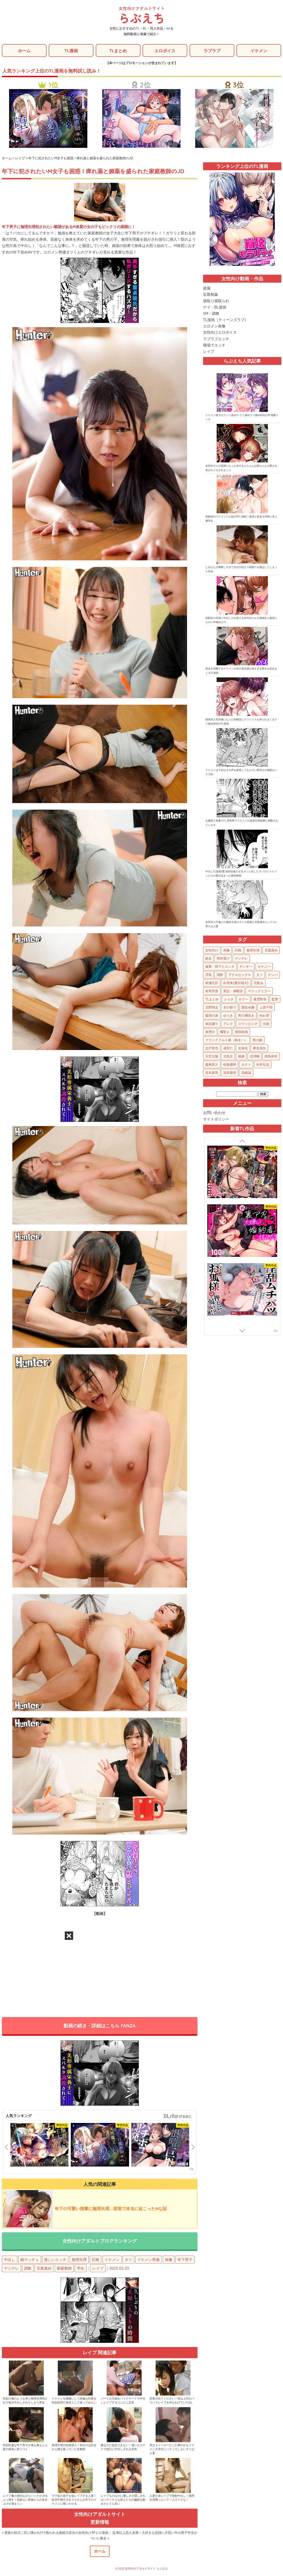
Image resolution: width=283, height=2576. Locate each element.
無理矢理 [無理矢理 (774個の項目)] (252, 950)
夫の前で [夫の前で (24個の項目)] (229, 1007)
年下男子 (184, 2260)
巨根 (95, 2260)
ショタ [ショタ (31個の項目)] (229, 999)
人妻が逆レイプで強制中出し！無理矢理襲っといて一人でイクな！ (172, 2498)
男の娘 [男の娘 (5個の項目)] (257, 1040)
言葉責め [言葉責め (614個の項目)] (271, 950)
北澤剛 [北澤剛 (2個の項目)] (254, 1056)
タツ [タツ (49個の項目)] (259, 975)
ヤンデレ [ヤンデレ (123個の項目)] (241, 959)
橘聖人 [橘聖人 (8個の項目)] (225, 1032)
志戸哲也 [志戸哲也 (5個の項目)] (211, 1048)
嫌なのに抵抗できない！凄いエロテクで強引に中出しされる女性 (123, 2447)
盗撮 (207, 288)
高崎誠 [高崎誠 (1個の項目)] (246, 1073)
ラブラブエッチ (216, 339)
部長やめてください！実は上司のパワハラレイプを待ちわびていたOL (172, 2401)
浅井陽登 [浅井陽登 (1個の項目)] (229, 1073)
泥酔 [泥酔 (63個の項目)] (220, 975)
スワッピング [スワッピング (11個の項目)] (248, 1024)
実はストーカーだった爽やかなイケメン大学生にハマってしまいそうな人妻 (172, 2449)
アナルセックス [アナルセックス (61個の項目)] (239, 975)
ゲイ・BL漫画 (214, 307)
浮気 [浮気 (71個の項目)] (208, 975)
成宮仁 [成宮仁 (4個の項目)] (228, 1048)
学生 (80, 2268)
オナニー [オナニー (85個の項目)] (264, 967)
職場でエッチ (214, 345)
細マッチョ (29, 2260)
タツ (128, 2260)
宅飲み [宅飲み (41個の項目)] (258, 983)
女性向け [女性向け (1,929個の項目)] (211, 950)
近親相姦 (210, 294)
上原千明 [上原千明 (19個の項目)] (266, 1007)
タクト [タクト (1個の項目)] (246, 1065)
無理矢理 (79, 2260)
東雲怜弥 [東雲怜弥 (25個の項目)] (259, 999)
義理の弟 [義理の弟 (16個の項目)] (211, 1016)
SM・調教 (211, 313)
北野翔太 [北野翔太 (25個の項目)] (211, 1007)
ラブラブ (212, 50)
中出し (9, 2260)
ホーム (24, 50)
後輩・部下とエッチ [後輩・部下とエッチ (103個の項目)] (220, 967)
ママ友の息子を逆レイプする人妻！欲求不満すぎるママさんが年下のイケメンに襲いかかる (74, 2500)
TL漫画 (71, 50)
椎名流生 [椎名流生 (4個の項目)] (259, 1048)
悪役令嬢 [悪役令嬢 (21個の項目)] (247, 1007)
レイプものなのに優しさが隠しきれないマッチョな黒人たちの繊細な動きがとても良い (123, 2500)
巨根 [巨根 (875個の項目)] (238, 950)
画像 (168, 2260)
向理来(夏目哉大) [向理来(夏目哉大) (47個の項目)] (235, 983)
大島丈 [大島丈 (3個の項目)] (228, 1056)
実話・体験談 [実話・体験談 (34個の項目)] (233, 991)
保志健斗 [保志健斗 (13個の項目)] (211, 1024)
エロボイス (164, 50)
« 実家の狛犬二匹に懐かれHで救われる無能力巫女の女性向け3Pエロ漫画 (55, 2533)
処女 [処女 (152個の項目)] (208, 959)
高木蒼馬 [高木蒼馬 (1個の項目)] (211, 1073)
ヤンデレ (11, 2268)
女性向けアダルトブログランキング (99, 2241)
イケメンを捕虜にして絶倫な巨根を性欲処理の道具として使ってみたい (74, 2401)
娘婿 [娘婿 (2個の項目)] (241, 1056)
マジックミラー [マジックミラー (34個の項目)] (259, 991)
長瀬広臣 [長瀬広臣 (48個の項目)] (211, 983)
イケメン (258, 50)
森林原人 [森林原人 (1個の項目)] (211, 1065)
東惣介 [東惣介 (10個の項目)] (210, 1032)
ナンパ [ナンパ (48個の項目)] (273, 975)
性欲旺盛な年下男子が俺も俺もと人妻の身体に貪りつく (25, 2447)
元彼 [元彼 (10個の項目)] (266, 1024)
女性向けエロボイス (220, 332)
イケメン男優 (148, 2260)
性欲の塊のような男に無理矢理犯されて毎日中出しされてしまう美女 (25, 2401)
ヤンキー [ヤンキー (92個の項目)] (245, 967)
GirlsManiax (177, 2116)
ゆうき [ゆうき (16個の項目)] (228, 1016)
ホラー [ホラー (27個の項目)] (243, 999)
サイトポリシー (216, 1119)
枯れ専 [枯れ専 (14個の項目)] (264, 1016)
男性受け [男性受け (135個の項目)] (223, 959)
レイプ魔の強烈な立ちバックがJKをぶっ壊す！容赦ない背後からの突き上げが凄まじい (25, 2500)
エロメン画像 (214, 326)
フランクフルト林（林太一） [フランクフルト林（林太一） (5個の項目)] (226, 1040)
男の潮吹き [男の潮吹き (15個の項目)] (246, 1016)
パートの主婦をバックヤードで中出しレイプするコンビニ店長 (123, 2401)
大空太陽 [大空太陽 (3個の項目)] (211, 1056)
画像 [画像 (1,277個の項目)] (226, 950)
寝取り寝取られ (216, 301)
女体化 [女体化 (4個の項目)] (243, 1048)
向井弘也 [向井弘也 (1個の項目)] (262, 1065)
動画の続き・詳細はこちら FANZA (100, 2026)
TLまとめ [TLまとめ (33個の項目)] (212, 999)
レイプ (97, 2268)
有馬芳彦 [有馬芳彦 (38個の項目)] (211, 991)
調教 (27, 2268)
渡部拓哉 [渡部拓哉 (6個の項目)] (241, 1032)
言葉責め (44, 2268)
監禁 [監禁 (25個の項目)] (275, 999)
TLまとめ (118, 50)
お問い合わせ (214, 1112)
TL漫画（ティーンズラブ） (225, 320)
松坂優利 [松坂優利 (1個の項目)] (229, 1065)
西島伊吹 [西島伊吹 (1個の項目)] (271, 1056)
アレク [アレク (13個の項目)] (228, 1024)
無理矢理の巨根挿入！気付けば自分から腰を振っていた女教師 (74, 2447)
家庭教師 (64, 2268)
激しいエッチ (55, 2260)
